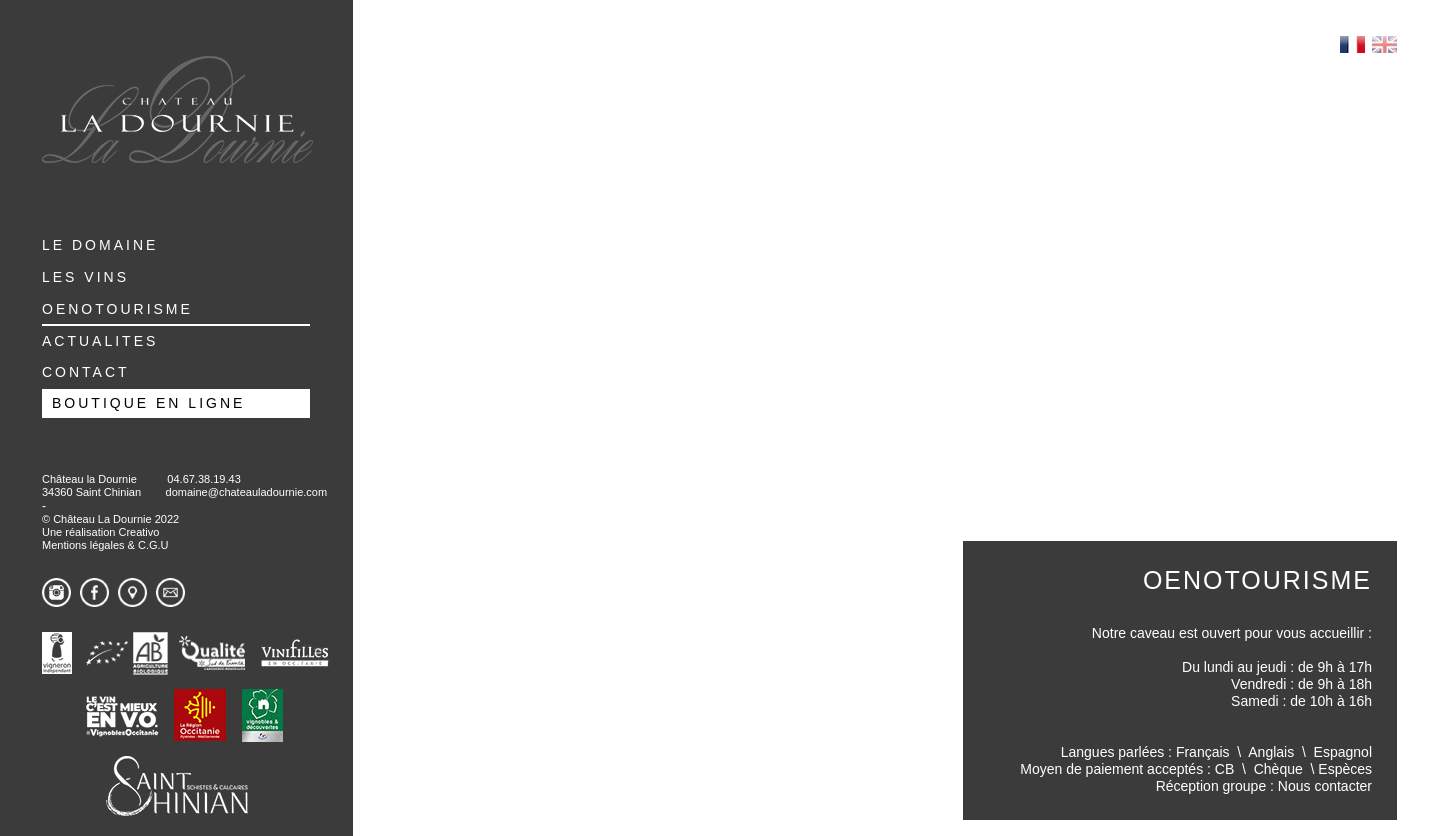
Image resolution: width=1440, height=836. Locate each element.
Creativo (138, 532)
